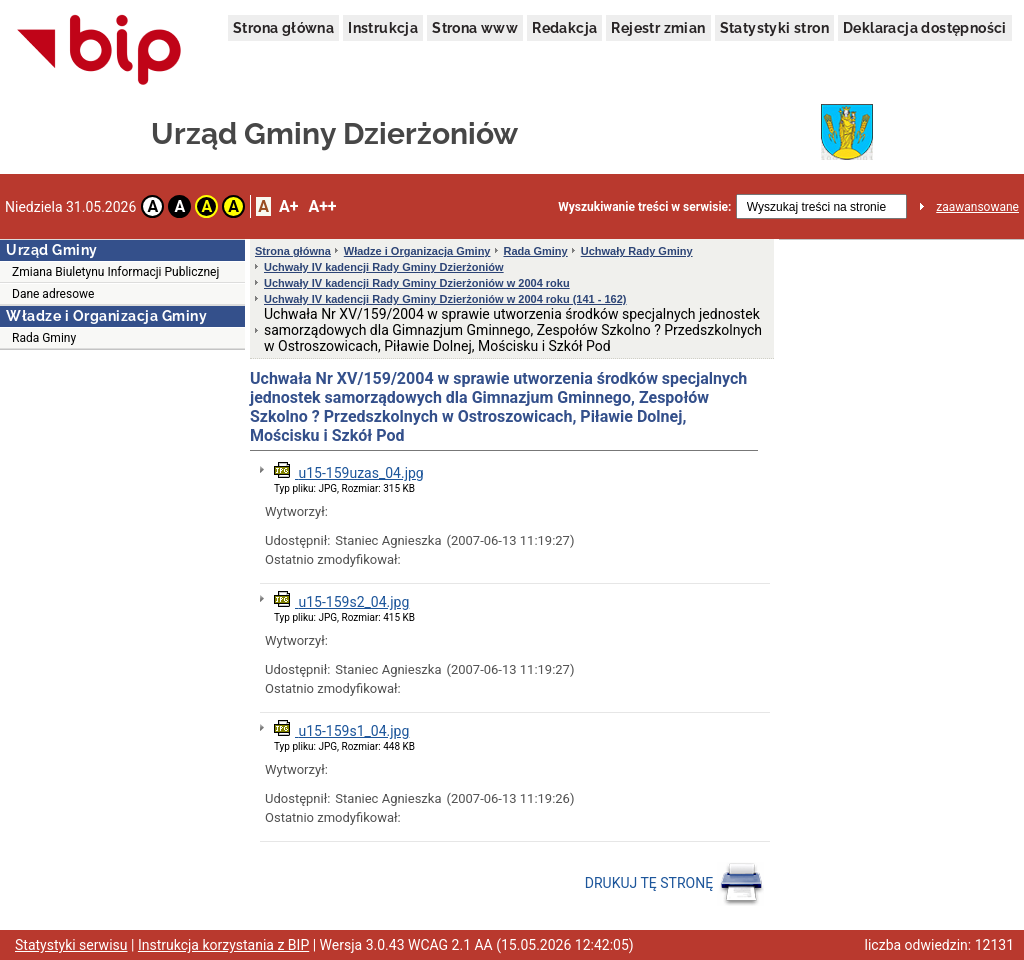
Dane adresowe (53, 294)
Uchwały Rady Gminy (637, 251)
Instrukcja (383, 28)
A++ (322, 206)
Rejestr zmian (658, 28)
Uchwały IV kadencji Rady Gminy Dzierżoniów (384, 267)
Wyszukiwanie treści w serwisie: (644, 207)
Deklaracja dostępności (925, 28)
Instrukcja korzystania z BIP (223, 945)
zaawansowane (977, 207)
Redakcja (564, 28)
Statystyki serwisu (71, 945)
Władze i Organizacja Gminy (417, 251)
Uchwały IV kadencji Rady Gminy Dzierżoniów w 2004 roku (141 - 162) (445, 299)
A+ (288, 206)
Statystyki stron (774, 28)
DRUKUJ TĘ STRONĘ (674, 884)
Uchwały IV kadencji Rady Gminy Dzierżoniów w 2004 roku (417, 283)
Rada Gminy (44, 338)
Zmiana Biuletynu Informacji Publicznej (115, 272)
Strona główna (283, 28)
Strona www (475, 28)
